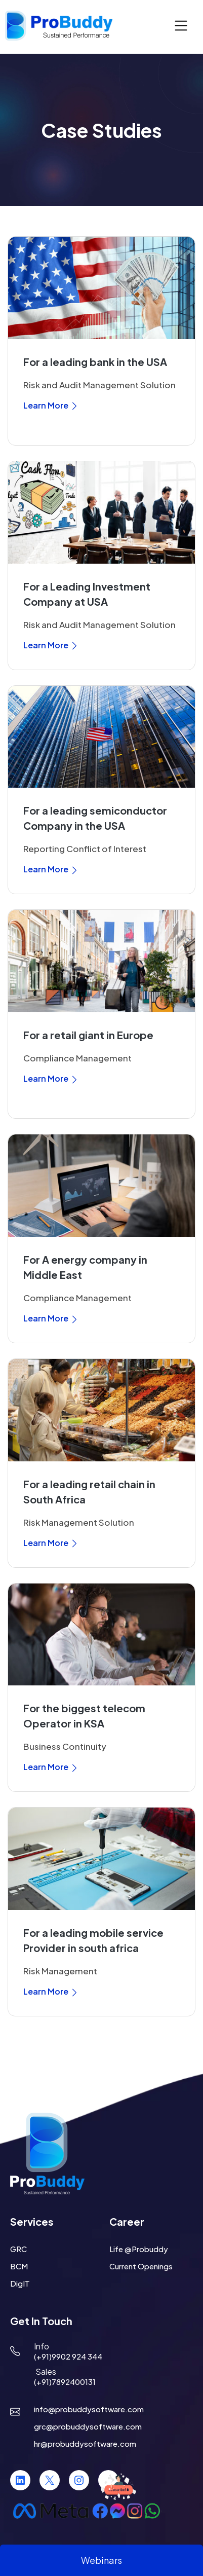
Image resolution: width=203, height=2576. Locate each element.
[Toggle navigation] (181, 26)
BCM (19, 2266)
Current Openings (141, 2266)
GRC (18, 2249)
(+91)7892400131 (65, 2381)
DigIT (20, 2283)
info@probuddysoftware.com (89, 2409)
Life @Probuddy (138, 2249)
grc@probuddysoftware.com (88, 2426)
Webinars (101, 2560)
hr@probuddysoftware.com (85, 2443)
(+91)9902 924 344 (68, 2356)
